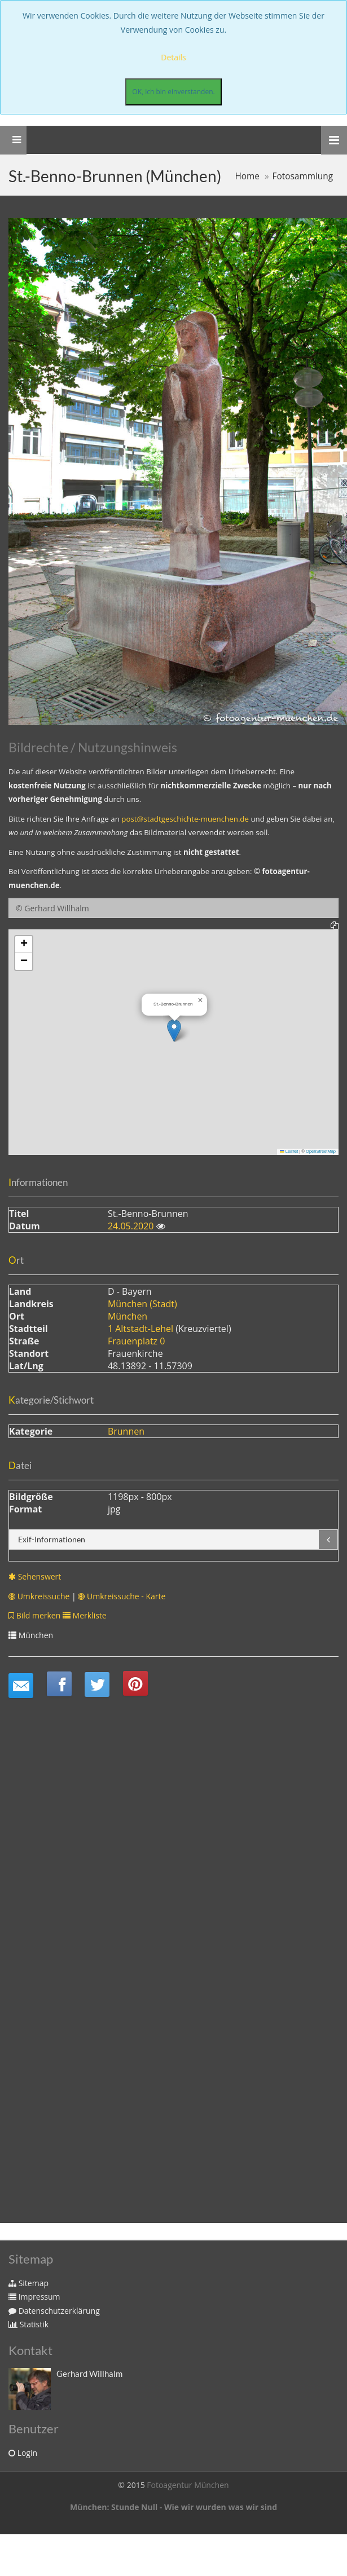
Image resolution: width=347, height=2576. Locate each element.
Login (22, 2452)
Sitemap (28, 2283)
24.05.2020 (132, 1226)
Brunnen (126, 1431)
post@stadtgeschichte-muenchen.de (185, 819)
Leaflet (289, 1151)
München (127, 1316)
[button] (174, 1030)
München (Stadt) (142, 1304)
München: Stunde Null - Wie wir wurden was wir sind (173, 2507)
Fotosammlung (303, 176)
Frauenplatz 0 (136, 1341)
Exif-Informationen (51, 1539)
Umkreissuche (38, 1596)
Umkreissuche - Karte (121, 1596)
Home (247, 176)
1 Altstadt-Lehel (140, 1328)
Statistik (28, 2324)
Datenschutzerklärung (54, 2310)
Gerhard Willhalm (89, 2373)
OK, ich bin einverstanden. (173, 91)
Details (173, 57)
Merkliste (85, 1615)
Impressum (34, 2296)
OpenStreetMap (321, 1151)
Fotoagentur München (188, 2485)
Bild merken (34, 1615)
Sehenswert (34, 1576)
